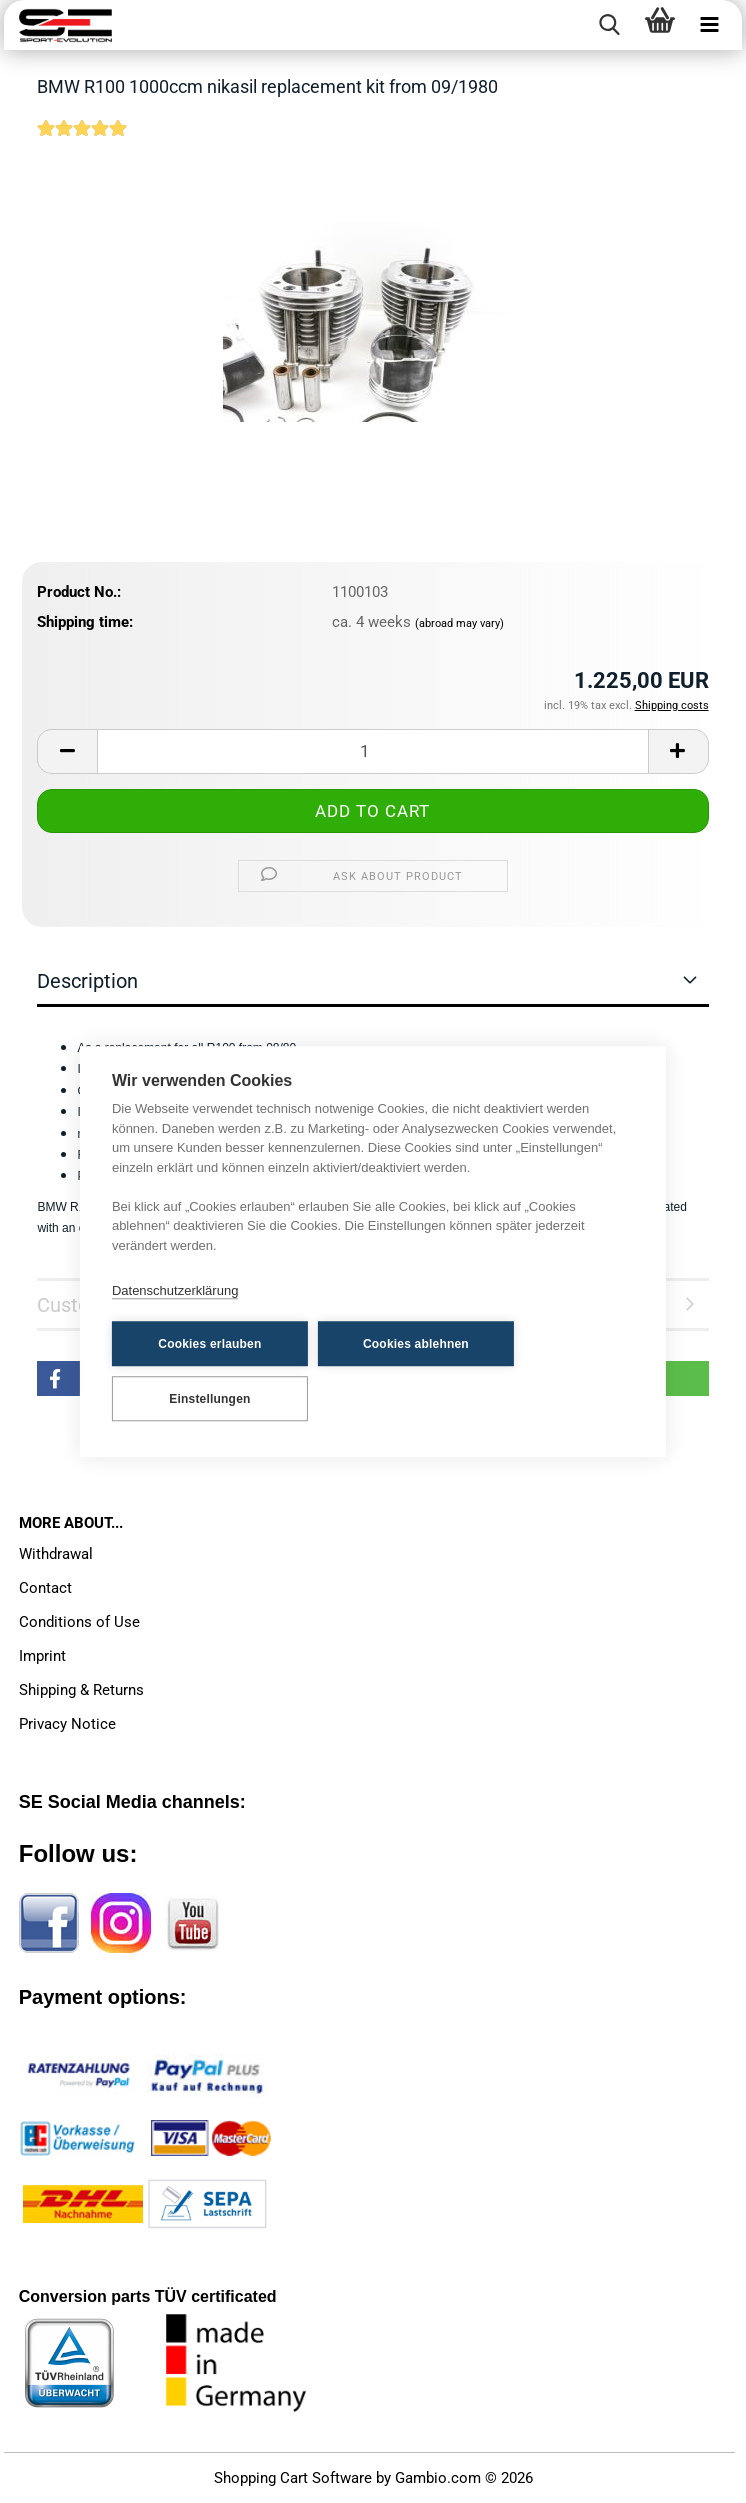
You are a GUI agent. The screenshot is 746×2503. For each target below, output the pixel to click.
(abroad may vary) (459, 623)
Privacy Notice (67, 1724)
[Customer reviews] (82, 141)
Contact (45, 1588)
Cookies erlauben (209, 1344)
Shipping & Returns (81, 1690)
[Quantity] (372, 751)
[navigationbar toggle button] (710, 25)
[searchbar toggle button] (610, 25)
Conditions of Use (79, 1622)
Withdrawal (56, 1554)
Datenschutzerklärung (175, 1290)
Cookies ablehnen (416, 1344)
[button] (67, 751)
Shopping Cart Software (293, 2478)
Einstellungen (209, 1399)
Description (87, 981)
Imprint (42, 1656)
